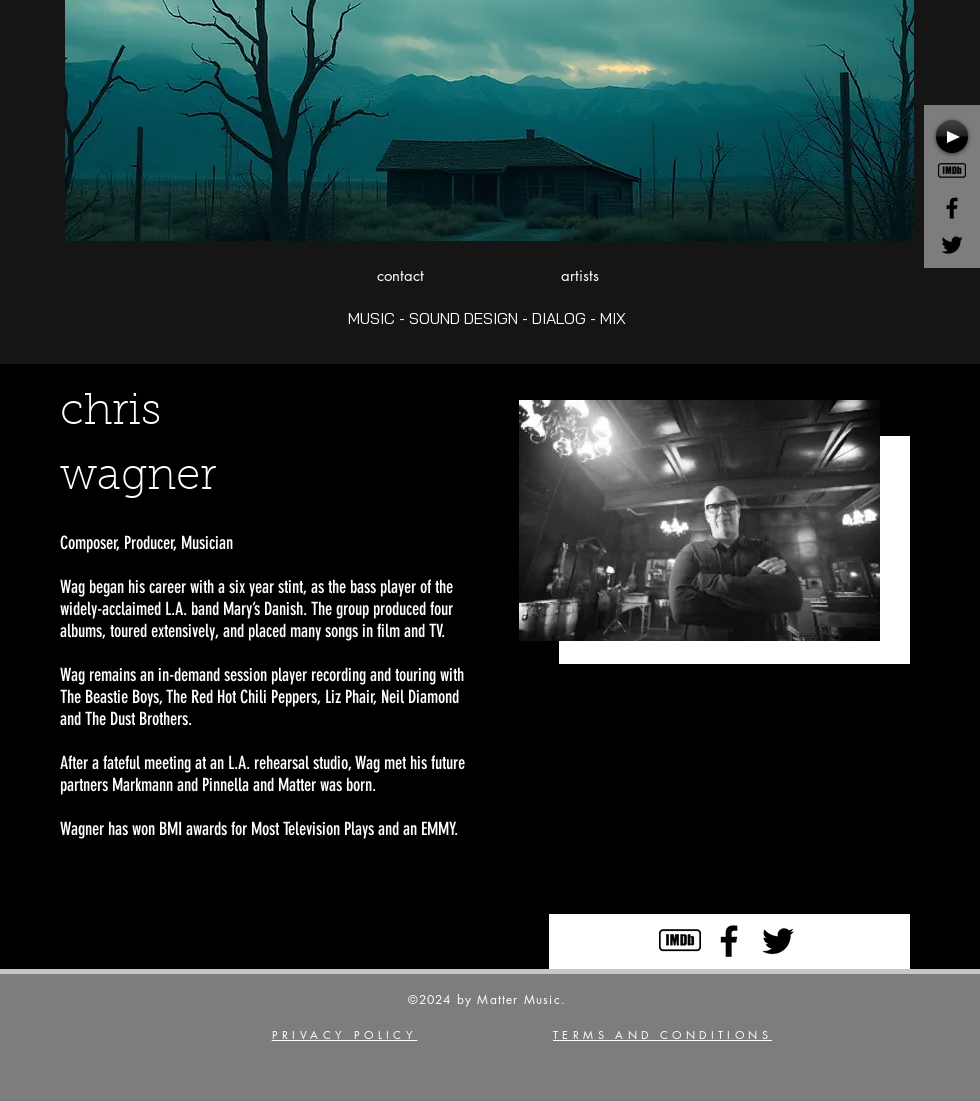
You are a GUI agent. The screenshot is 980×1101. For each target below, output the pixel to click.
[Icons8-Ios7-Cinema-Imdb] (952, 171)
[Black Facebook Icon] (952, 208)
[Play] (952, 136)
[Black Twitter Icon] (952, 245)
